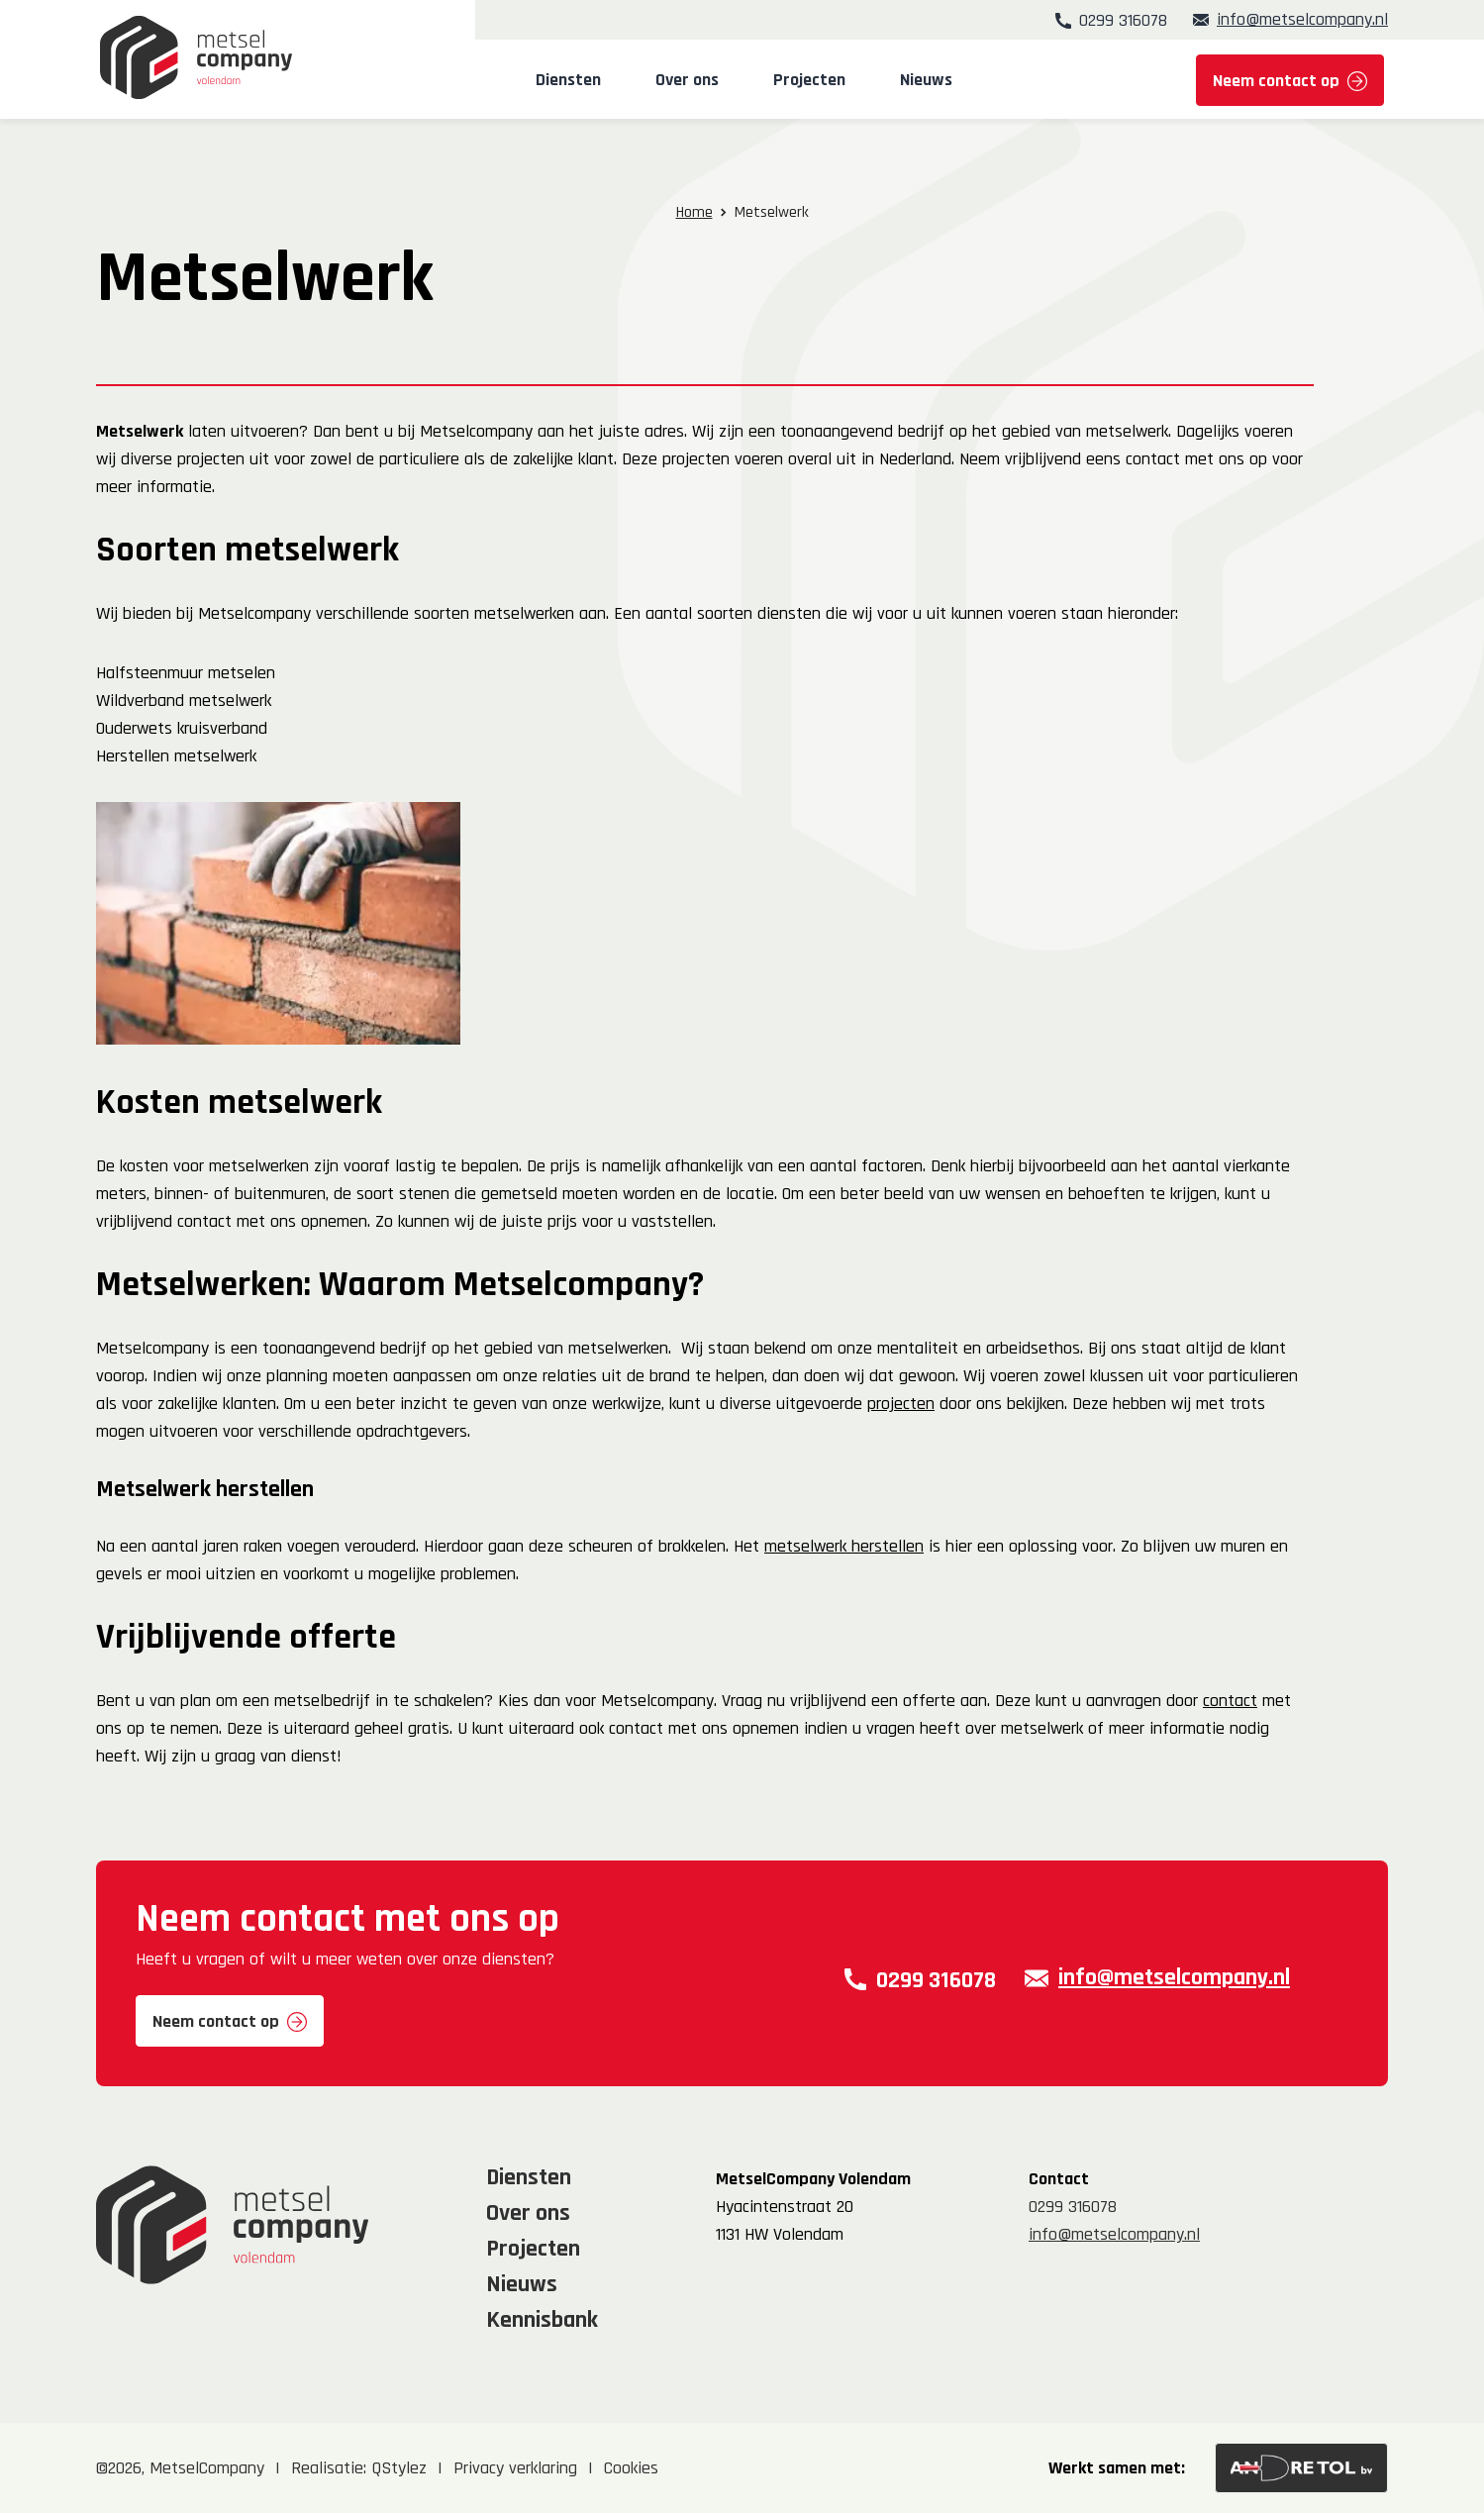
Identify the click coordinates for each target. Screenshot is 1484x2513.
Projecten (809, 80)
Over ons (687, 80)
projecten (901, 1403)
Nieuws (926, 80)
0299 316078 (1123, 20)
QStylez (399, 2468)
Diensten (568, 80)
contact (1230, 1700)
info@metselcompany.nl (1302, 20)
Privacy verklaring (515, 2468)
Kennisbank (542, 2320)
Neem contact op (1276, 80)
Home (694, 212)
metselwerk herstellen (844, 1546)
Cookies (631, 2468)
